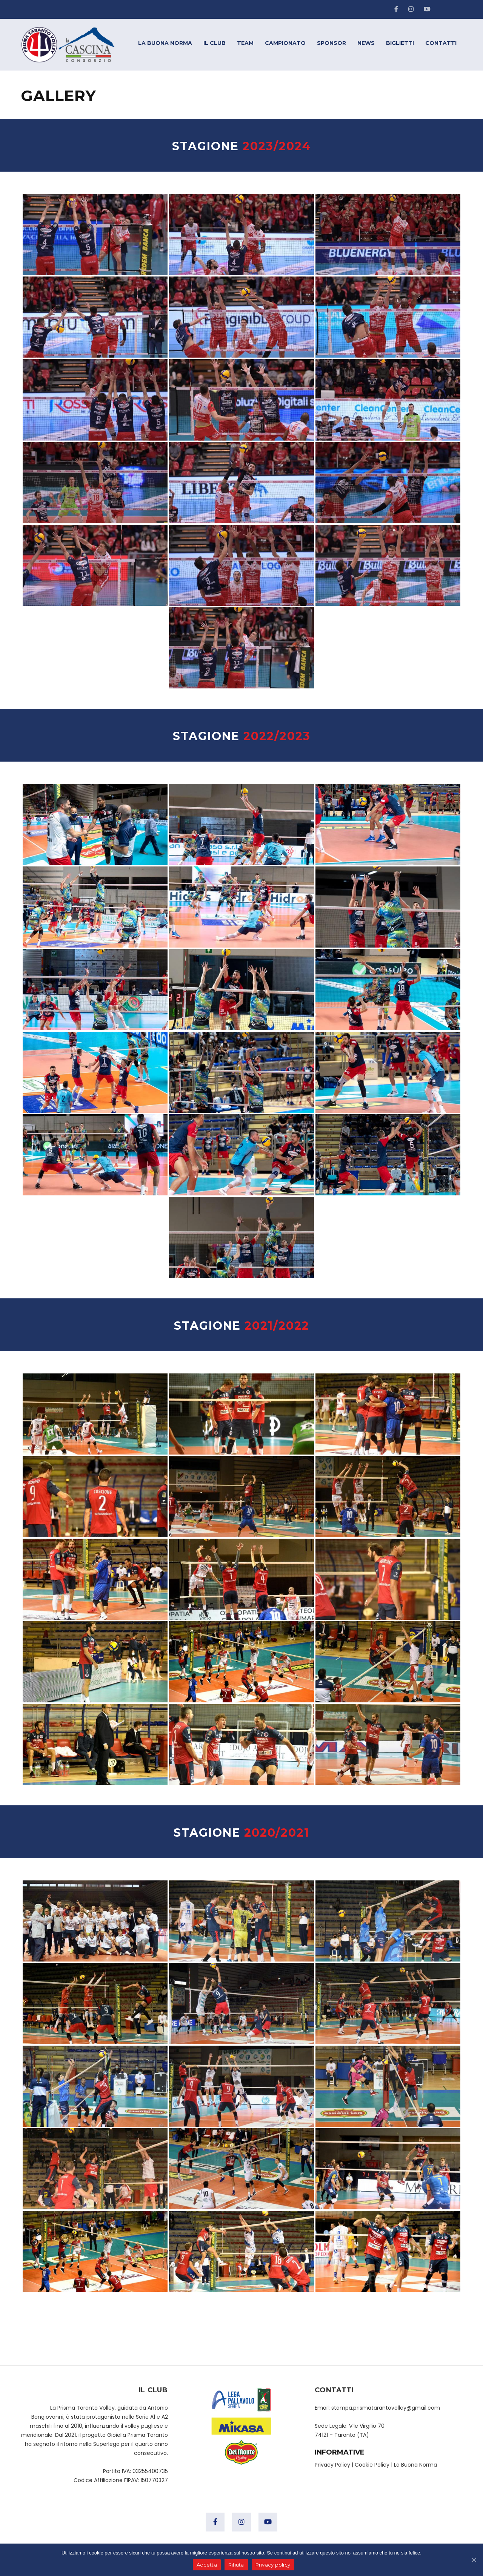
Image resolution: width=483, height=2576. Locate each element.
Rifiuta (236, 2565)
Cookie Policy (372, 2464)
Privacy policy (273, 2565)
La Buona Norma (415, 2464)
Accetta (207, 2565)
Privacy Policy (332, 2464)
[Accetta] (473, 2560)
